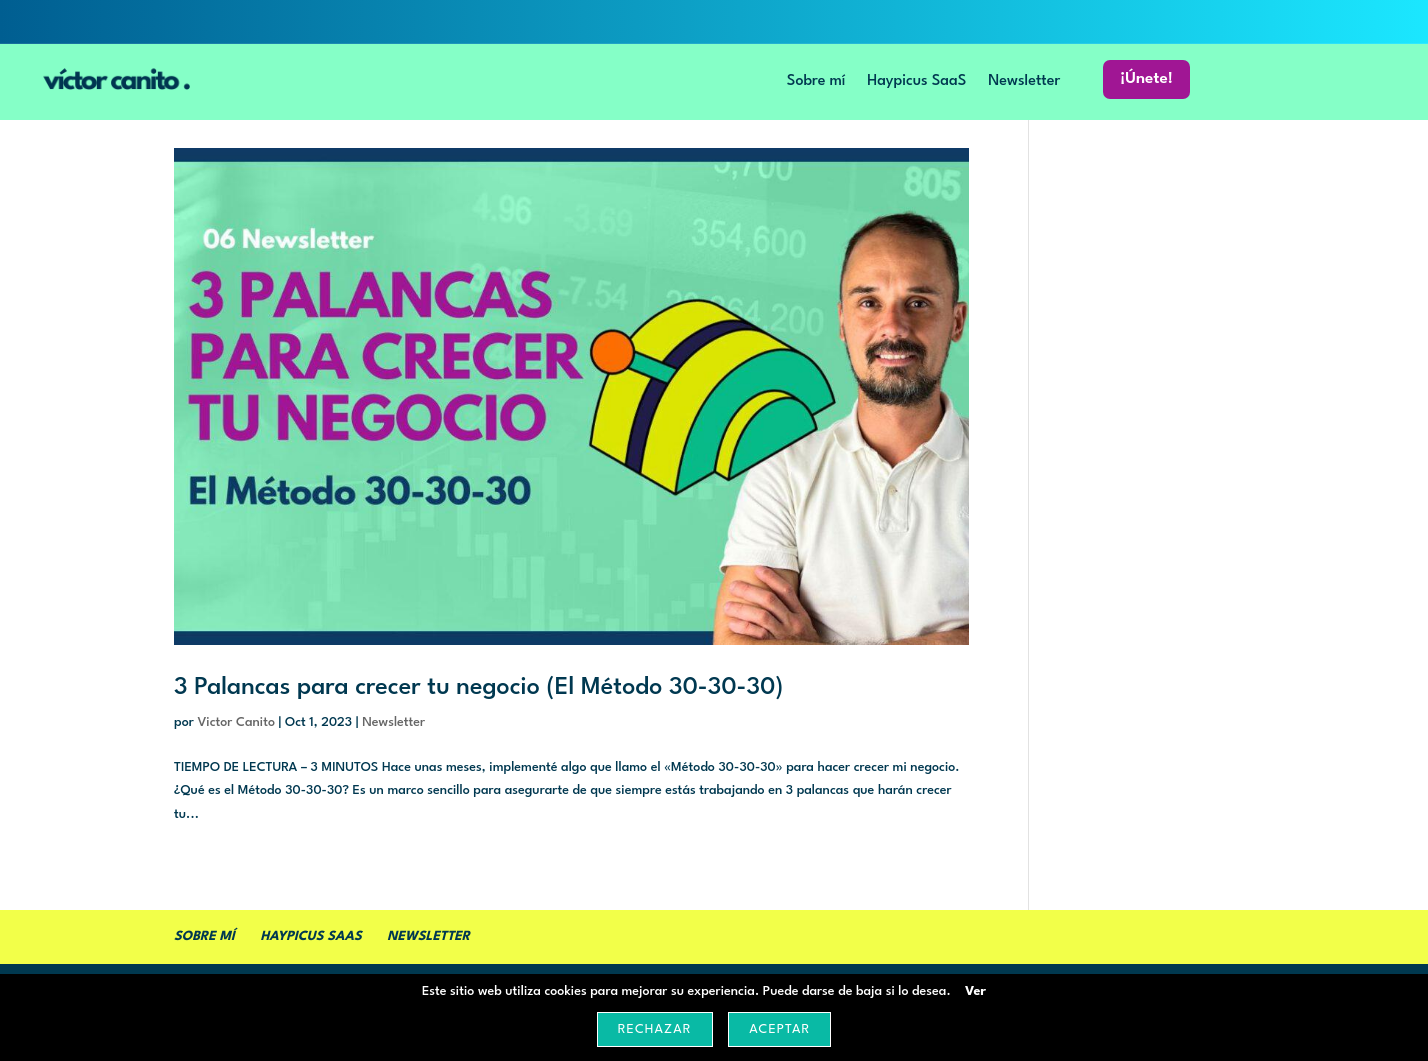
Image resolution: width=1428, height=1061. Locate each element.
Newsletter (1024, 84)
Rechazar (655, 1029)
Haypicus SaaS (916, 84)
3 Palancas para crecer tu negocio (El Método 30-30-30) (478, 688)
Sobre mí (816, 84)
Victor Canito (236, 722)
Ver (975, 991)
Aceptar (779, 1029)
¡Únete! (1146, 82)
